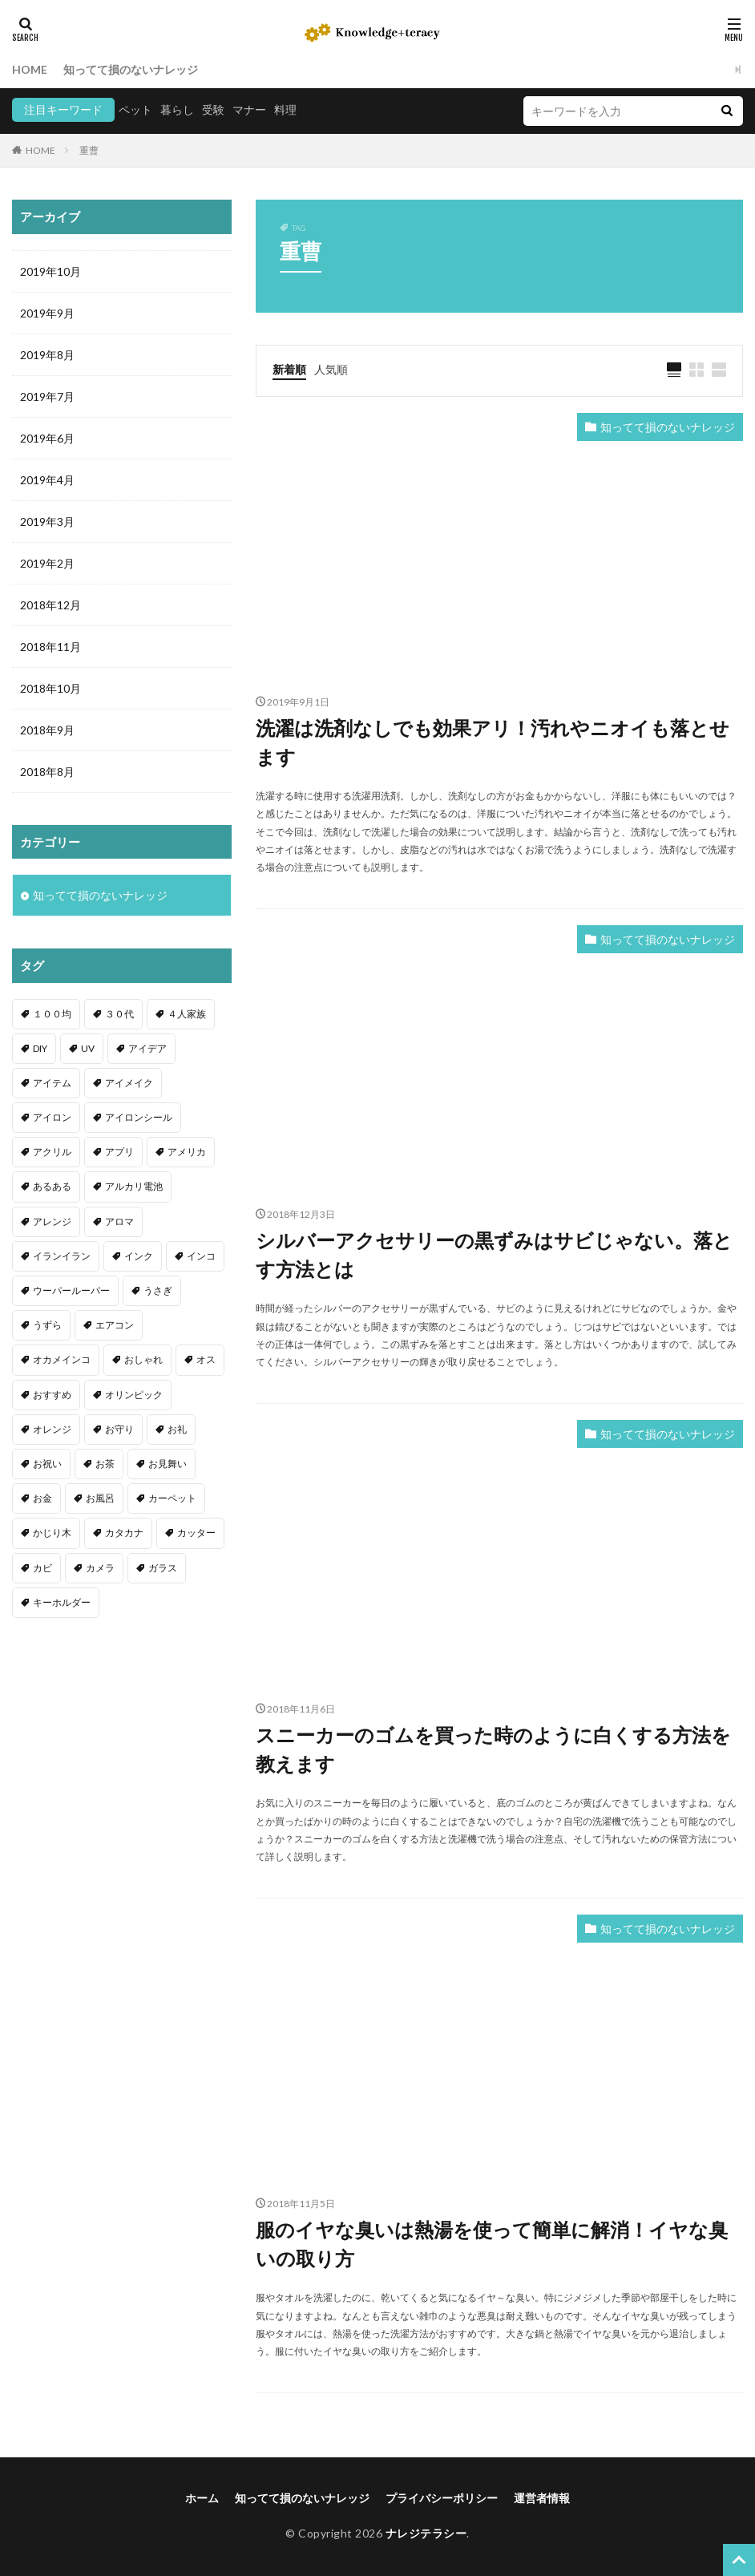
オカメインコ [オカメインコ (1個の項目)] (62, 1359)
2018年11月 (50, 646)
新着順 (289, 369)
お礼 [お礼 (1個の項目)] (177, 1429)
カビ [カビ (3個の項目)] (42, 1568)
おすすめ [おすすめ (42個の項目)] (52, 1395)
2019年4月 (47, 480)
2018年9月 (47, 730)
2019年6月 (47, 438)
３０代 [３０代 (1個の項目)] (119, 1014)
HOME (29, 69)
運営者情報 (542, 2498)
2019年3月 (47, 521)
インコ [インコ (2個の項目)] (201, 1256)
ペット (135, 109)
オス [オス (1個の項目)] (206, 1359)
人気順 (331, 369)
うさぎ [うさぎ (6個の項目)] (157, 1290)
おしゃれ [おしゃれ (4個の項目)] (143, 1359)
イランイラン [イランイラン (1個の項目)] (62, 1256)
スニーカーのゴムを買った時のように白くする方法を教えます (493, 1749)
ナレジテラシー (426, 2533)
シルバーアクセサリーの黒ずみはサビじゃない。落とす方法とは (494, 1254)
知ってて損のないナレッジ (130, 69)
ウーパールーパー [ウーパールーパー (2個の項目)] (71, 1290)
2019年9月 (47, 313)
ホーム (202, 2498)
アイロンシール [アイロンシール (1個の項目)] (138, 1117)
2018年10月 (50, 688)
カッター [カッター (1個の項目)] (196, 1533)
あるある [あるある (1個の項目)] (52, 1186)
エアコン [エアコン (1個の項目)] (114, 1325)
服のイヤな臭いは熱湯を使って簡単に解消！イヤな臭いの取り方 (492, 2244)
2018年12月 (50, 605)
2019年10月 (50, 271)
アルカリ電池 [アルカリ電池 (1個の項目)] (134, 1186)
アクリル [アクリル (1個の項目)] (52, 1152)
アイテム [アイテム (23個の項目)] (52, 1083)
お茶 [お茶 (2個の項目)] (105, 1464)
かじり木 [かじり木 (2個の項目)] (52, 1533)
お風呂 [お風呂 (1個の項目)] (100, 1498)
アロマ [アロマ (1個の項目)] (119, 1221)
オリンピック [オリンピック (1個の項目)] (134, 1395)
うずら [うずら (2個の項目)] (47, 1325)
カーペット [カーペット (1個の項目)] (172, 1498)
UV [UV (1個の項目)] (88, 1048)
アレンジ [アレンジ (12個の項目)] (52, 1221)
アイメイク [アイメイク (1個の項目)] (129, 1083)
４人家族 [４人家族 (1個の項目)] (187, 1014)
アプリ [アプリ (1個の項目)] (119, 1152)
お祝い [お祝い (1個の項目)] (47, 1464)
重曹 (89, 150)
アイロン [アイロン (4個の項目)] (52, 1117)
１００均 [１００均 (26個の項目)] (52, 1014)
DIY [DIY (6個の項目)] (40, 1048)
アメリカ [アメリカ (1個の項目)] (187, 1152)
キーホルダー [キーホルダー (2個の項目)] (62, 1602)
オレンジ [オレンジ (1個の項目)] (52, 1429)
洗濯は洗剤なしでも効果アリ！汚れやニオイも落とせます (492, 742)
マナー (249, 109)
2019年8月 (47, 355)
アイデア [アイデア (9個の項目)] (147, 1048)
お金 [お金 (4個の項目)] (42, 1498)
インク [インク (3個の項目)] (138, 1256)
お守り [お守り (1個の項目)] (119, 1429)
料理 (285, 109)
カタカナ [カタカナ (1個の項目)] (124, 1533)
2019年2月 (47, 563)
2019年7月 (47, 396)
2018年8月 (47, 771)
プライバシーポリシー (442, 2498)
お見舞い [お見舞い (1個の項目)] (167, 1464)
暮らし (177, 109)
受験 (213, 109)
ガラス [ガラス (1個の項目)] (162, 1568)
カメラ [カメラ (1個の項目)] (100, 1568)
